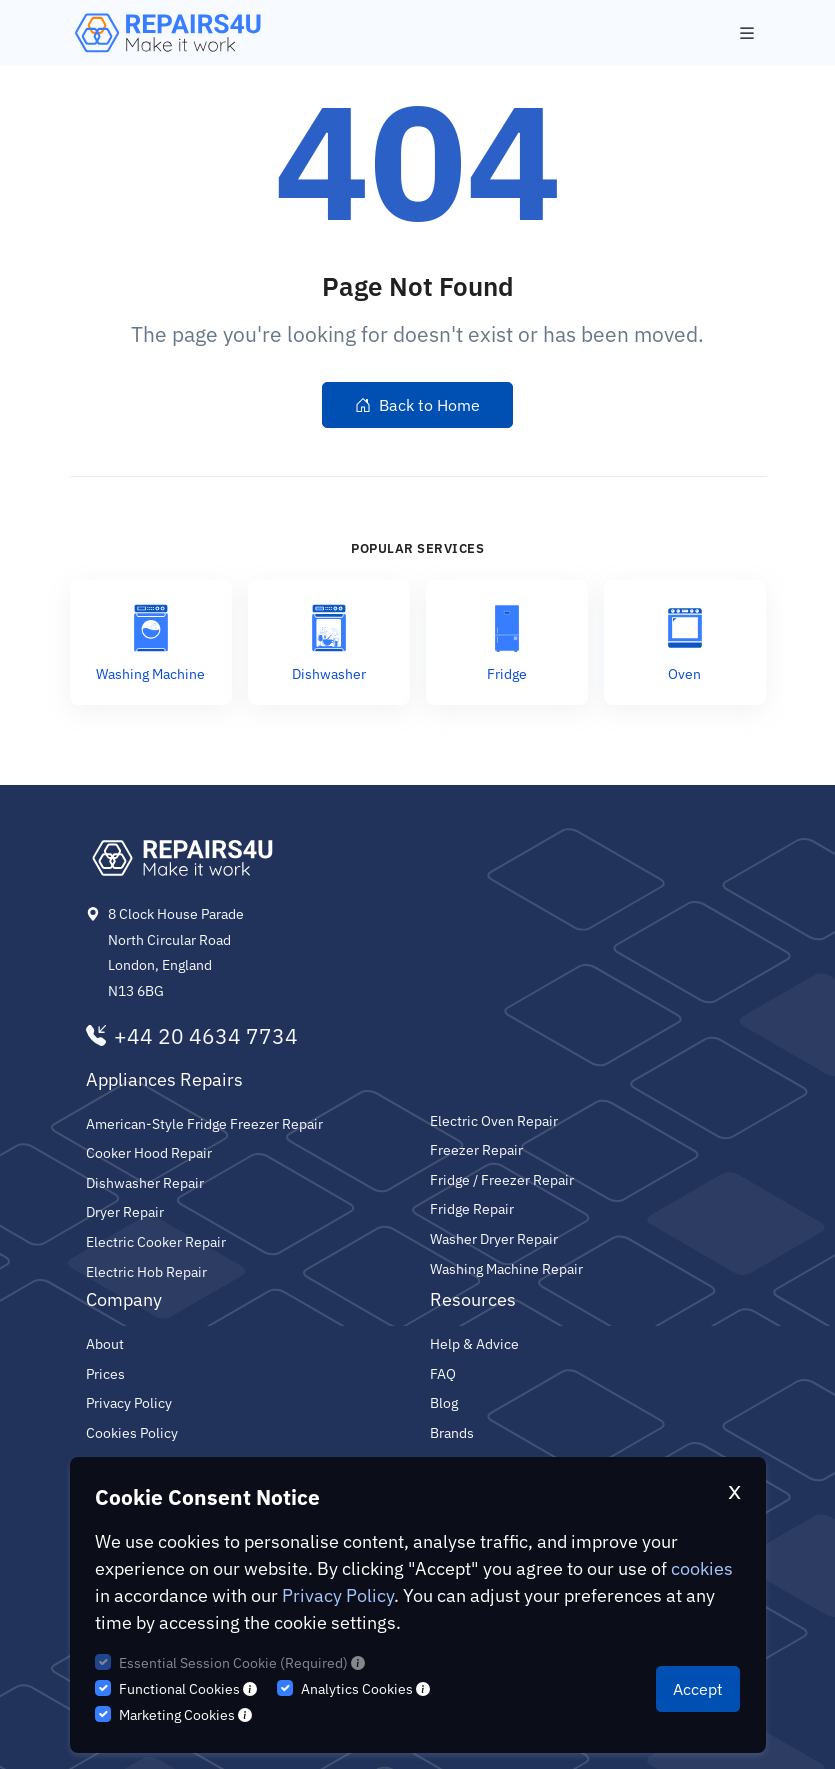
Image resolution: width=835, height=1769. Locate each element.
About (105, 1343)
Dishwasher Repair (146, 1182)
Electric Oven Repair (495, 1120)
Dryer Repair (126, 1211)
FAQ (443, 1373)
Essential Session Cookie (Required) (240, 1663)
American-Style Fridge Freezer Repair (206, 1123)
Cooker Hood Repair (150, 1152)
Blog (444, 1402)
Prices (106, 1373)
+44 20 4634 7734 (188, 1037)
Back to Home (417, 405)
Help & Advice (475, 1343)
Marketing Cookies (185, 1715)
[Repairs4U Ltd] (166, 33)
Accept (699, 1689)
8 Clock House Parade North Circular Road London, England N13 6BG (178, 952)
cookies (700, 1568)
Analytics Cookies (363, 1689)
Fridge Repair (473, 1208)
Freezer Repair (477, 1149)
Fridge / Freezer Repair (503, 1179)
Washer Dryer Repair (496, 1238)
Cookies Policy (132, 1432)
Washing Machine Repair (509, 1268)
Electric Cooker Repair (157, 1241)
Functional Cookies (187, 1689)
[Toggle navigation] (747, 33)
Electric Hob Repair (148, 1271)
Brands (453, 1432)
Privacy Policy (336, 1595)
